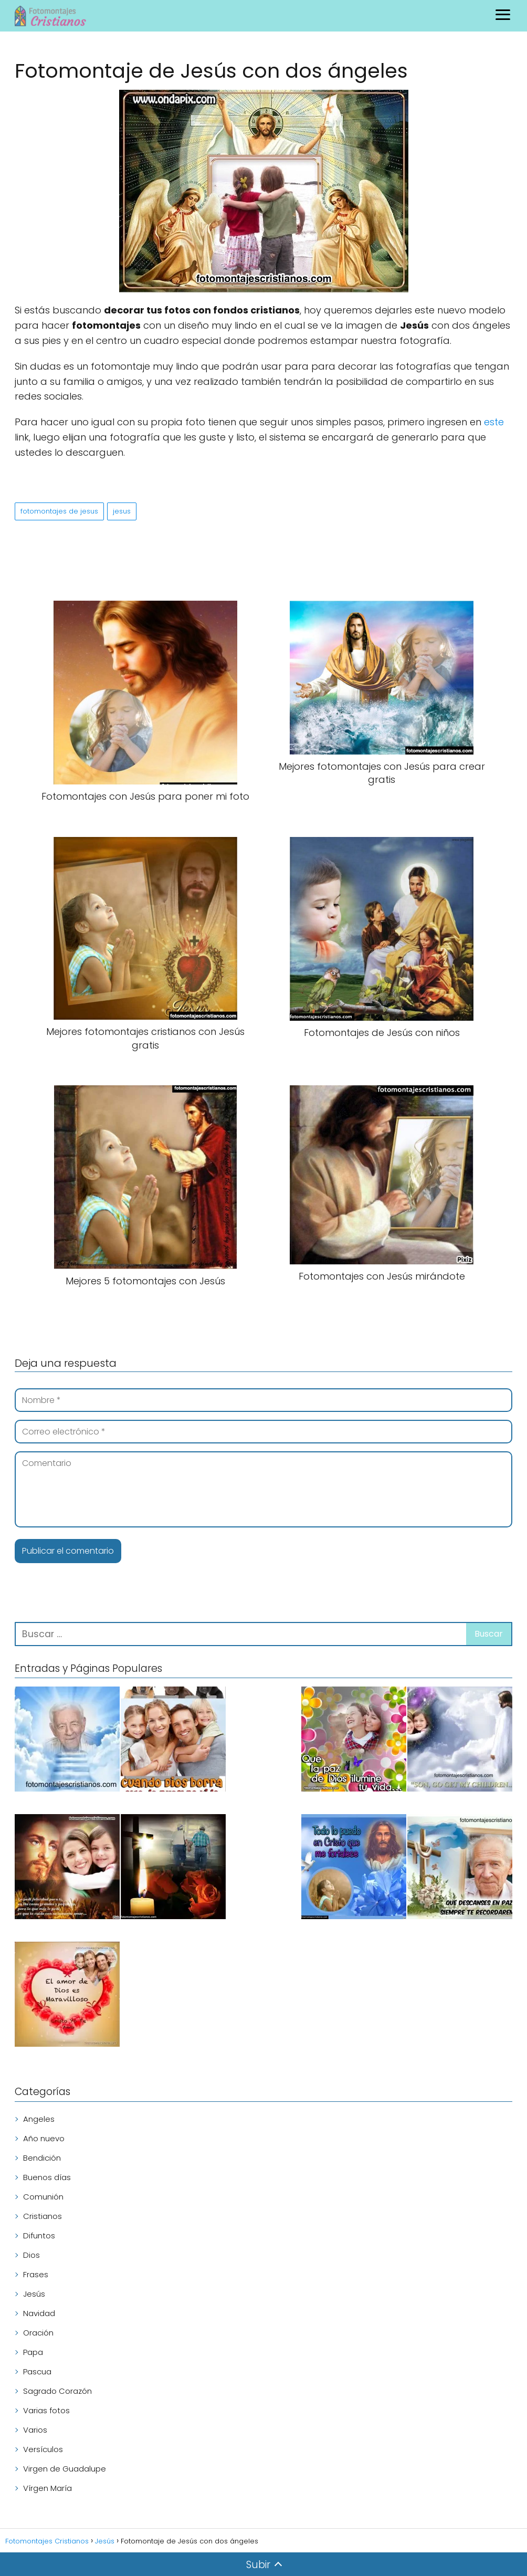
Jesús (34, 2293)
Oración (38, 2332)
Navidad (39, 2313)
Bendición (42, 2157)
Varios (35, 2429)
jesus (122, 511)
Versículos (43, 2449)
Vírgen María (47, 2488)
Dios (31, 2254)
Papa (33, 2352)
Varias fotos (46, 2410)
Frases (35, 2274)
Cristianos (42, 2216)
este (494, 421)
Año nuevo (44, 2138)
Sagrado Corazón (57, 2390)
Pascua (37, 2371)
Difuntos (39, 2235)
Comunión (43, 2196)
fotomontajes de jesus (59, 511)
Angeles (39, 2118)
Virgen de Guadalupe (64, 2468)
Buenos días (47, 2177)
